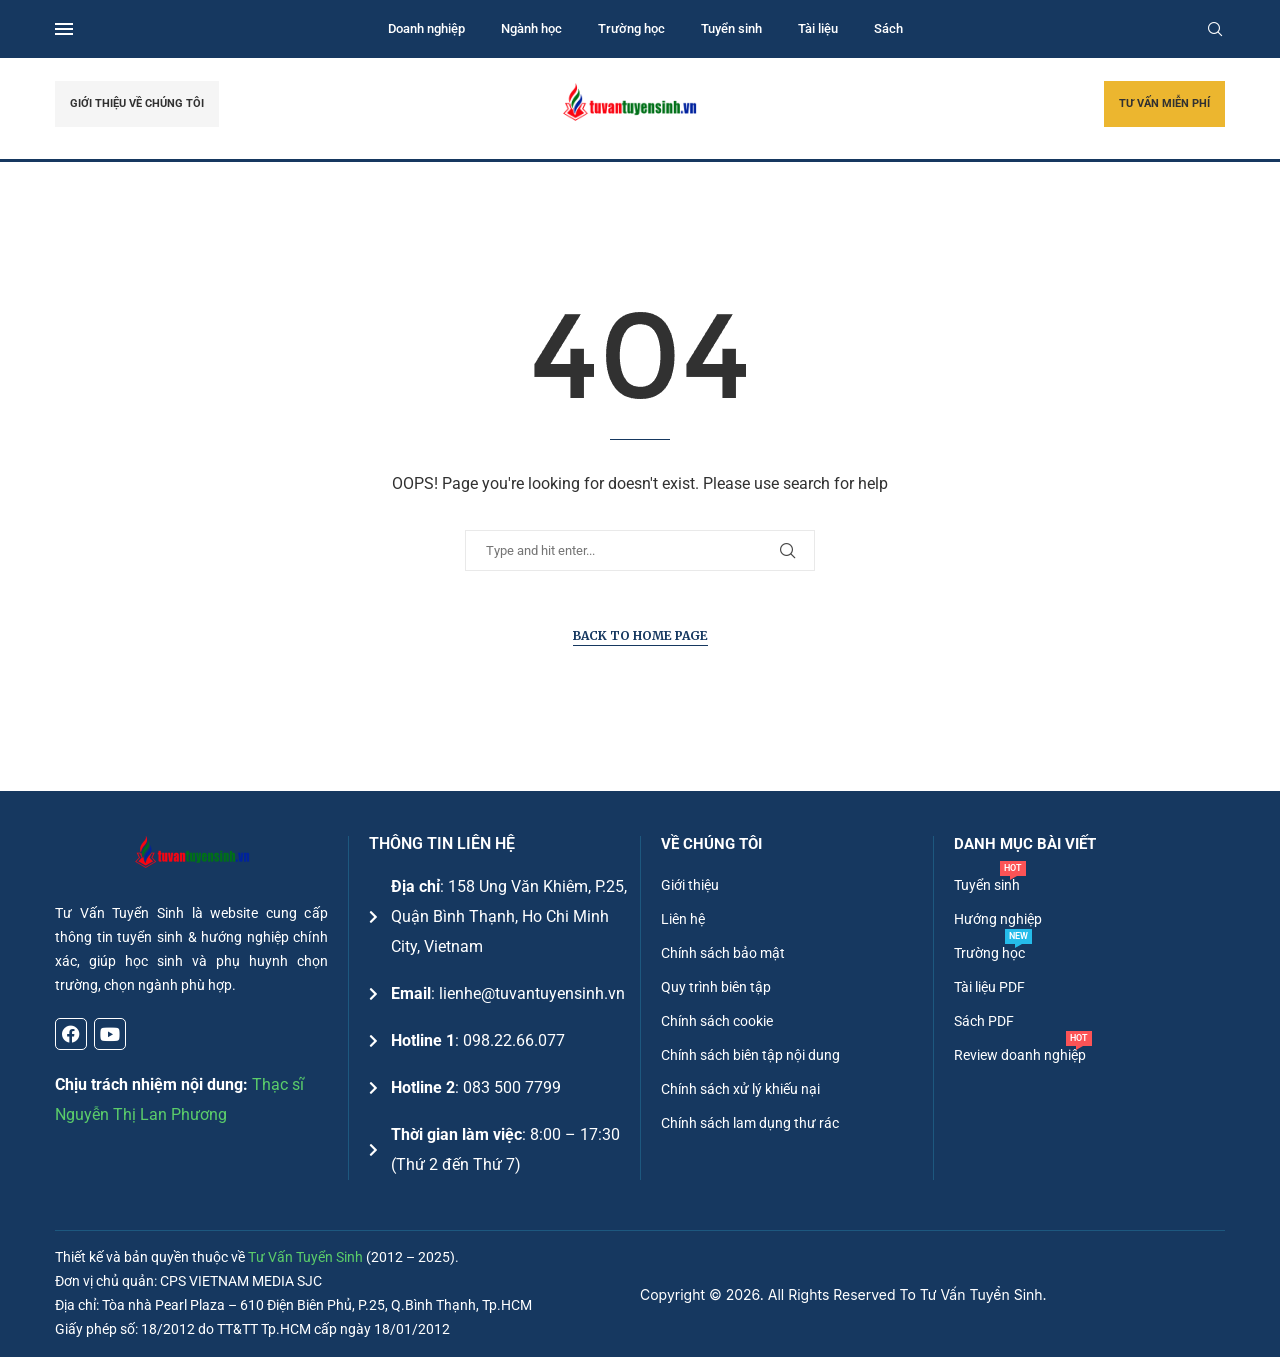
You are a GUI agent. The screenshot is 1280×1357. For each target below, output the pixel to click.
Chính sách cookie (717, 1021)
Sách (888, 28)
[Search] (1215, 29)
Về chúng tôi (711, 844)
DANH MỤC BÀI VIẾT (1025, 844)
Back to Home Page (640, 635)
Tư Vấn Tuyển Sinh (305, 1257)
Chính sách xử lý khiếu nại (740, 1089)
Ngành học (531, 28)
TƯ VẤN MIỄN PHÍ (1164, 103)
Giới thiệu (690, 885)
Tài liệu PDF (989, 987)
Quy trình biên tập (716, 987)
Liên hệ (683, 919)
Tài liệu (818, 28)
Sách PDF (984, 1021)
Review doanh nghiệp (1020, 1055)
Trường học (631, 28)
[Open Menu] (64, 29)
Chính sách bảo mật (723, 953)
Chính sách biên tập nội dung (750, 1055)
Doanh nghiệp (426, 28)
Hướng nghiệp (998, 919)
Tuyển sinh (731, 28)
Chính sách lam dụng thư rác (750, 1123)
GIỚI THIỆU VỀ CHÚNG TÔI (137, 103)
